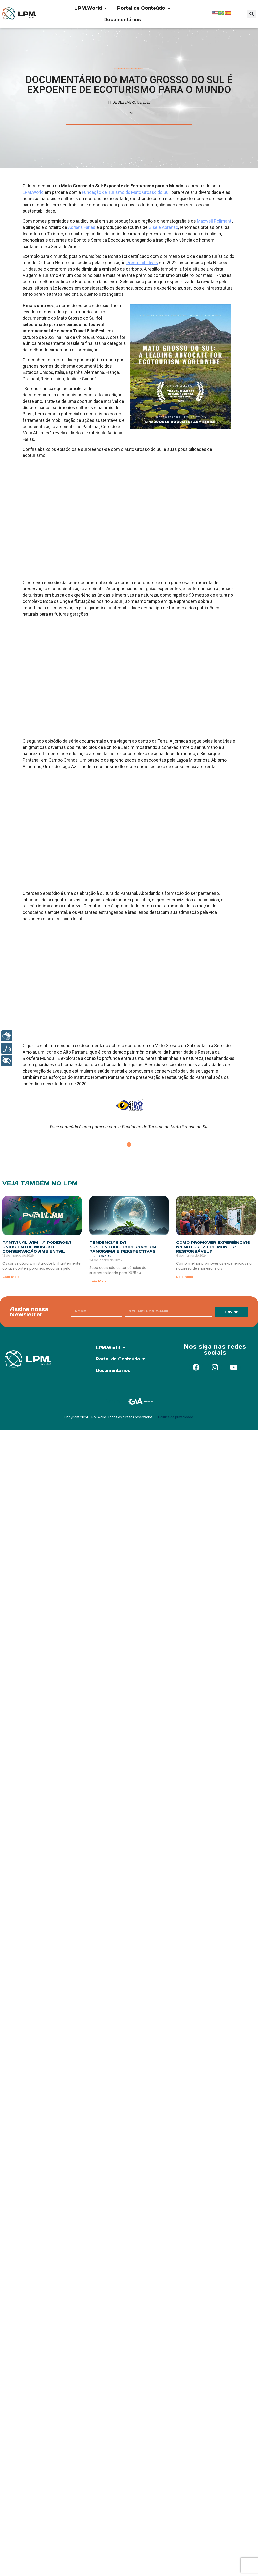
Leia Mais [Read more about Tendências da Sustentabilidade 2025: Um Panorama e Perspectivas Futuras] (97, 1281)
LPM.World (90, 8)
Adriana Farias (81, 227)
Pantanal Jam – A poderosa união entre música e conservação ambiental (36, 1247)
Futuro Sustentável (129, 68)
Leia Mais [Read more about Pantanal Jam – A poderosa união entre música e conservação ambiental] (11, 1277)
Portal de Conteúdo (143, 8)
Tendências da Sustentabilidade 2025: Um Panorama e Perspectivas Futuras (122, 1249)
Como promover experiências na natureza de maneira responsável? (213, 1247)
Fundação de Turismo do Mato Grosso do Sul (126, 192)
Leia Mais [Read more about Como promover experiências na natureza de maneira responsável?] (184, 1277)
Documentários (122, 19)
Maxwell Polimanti (214, 221)
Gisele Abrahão (163, 227)
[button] (251, 14)
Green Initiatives (142, 262)
